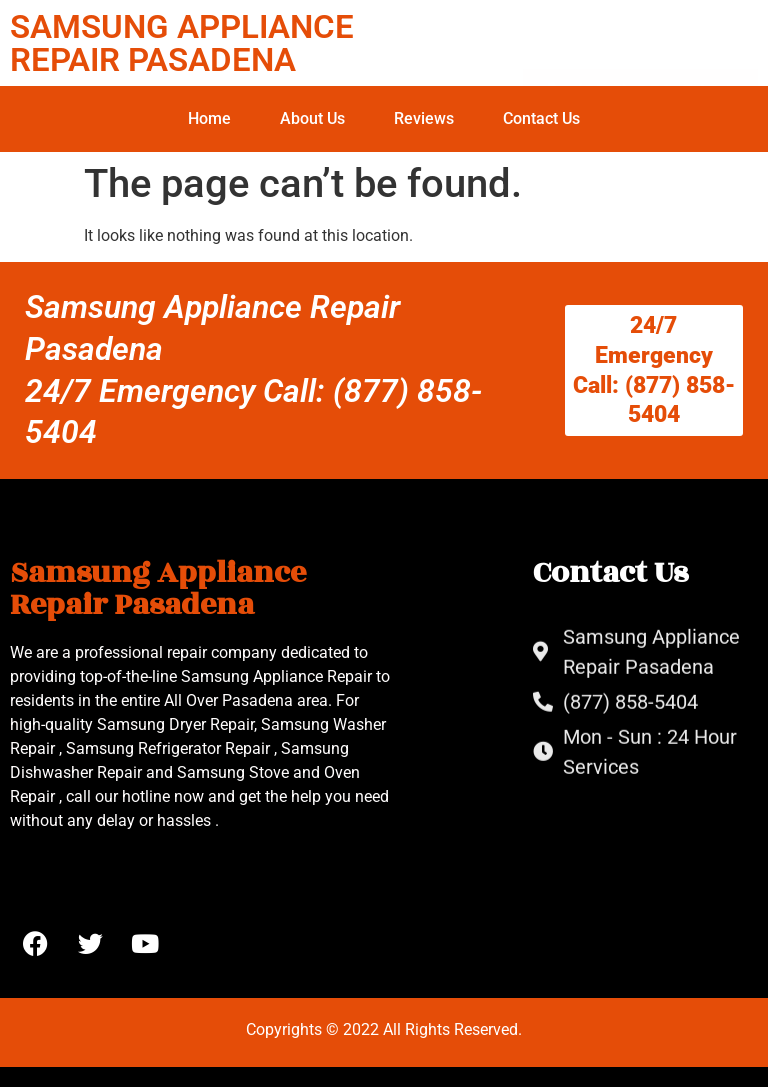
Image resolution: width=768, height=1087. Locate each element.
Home (209, 118)
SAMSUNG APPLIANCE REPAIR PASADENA (182, 43)
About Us (312, 118)
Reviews (424, 118)
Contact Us (541, 118)
